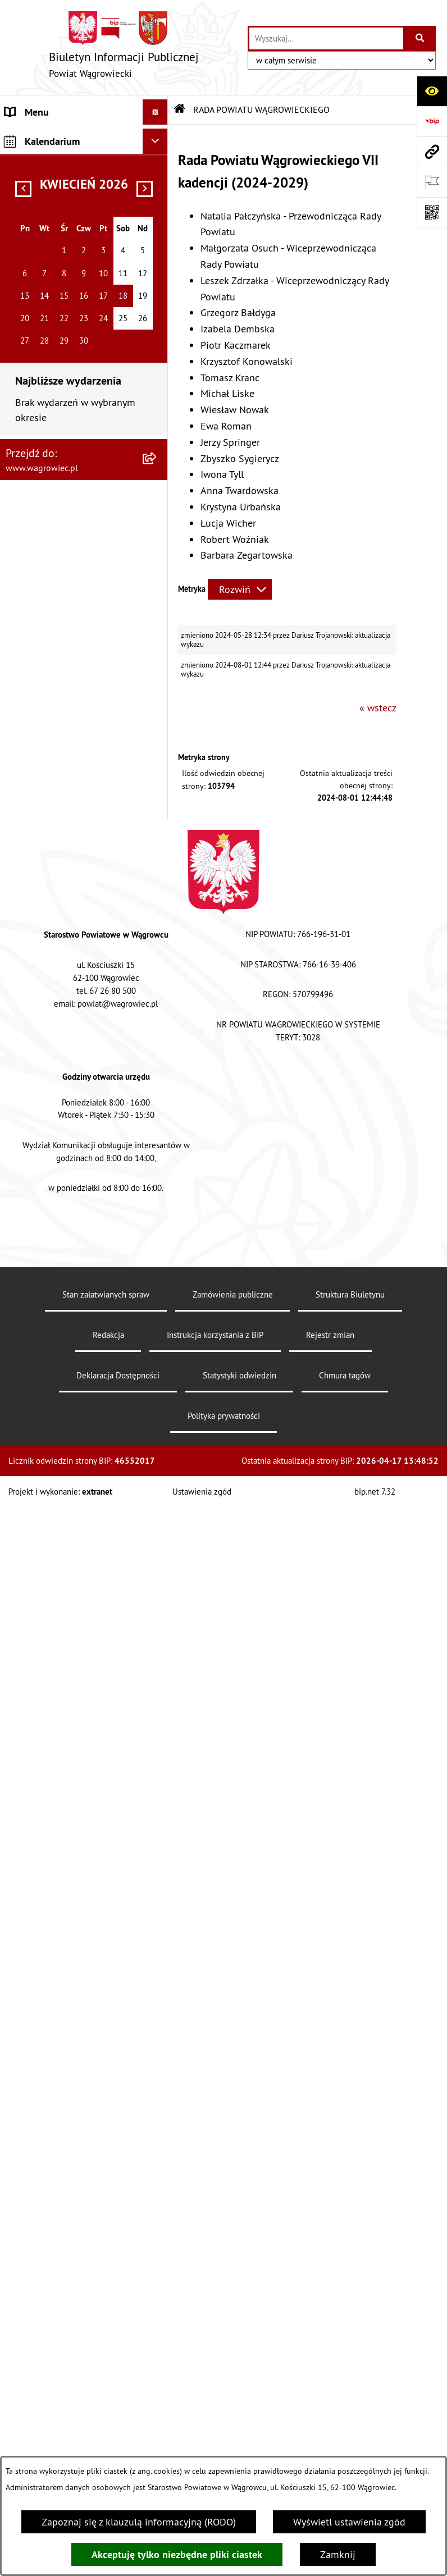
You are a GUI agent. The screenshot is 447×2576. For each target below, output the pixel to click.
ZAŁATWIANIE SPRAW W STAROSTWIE (58, 866)
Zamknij (337, 2554)
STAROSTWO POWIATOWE (61, 833)
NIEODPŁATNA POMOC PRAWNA (53, 1311)
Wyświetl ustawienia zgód (349, 2521)
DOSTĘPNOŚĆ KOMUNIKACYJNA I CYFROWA (73, 1063)
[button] (157, 178)
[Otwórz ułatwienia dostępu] (432, 91)
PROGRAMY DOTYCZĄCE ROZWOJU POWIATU (57, 1220)
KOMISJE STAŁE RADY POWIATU (52, 775)
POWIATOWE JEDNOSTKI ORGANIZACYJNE (58, 907)
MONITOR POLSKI (43, 1586)
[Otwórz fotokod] (432, 212)
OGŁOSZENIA (33, 939)
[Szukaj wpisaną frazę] (420, 38)
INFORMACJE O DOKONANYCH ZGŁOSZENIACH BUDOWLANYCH (70, 1384)
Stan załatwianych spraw (105, 2429)
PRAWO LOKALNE (43, 1136)
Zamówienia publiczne (233, 2429)
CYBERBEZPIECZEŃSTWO (60, 1480)
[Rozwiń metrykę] (240, 589)
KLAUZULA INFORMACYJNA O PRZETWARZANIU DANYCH (68, 145)
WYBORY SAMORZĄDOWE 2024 (61, 998)
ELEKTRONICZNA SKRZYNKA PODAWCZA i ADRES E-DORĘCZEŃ (66, 1439)
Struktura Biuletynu (350, 2429)
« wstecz (377, 707)
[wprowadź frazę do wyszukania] (326, 38)
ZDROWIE (26, 1343)
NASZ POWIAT (35, 177)
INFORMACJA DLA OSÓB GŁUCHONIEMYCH (56, 1104)
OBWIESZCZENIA (42, 964)
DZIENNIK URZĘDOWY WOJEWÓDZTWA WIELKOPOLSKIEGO (53, 1520)
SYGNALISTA (32, 1030)
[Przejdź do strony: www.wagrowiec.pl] (432, 151)
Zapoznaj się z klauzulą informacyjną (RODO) (139, 2521)
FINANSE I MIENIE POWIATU (66, 1187)
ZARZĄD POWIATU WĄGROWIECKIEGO (46, 735)
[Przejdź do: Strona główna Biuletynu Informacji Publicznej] (180, 109)
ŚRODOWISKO (35, 1252)
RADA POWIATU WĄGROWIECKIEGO (46, 211)
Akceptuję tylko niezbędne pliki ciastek (177, 2554)
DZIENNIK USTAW (43, 1561)
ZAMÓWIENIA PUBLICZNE (60, 1161)
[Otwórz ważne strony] (432, 182)
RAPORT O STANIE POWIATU (67, 808)
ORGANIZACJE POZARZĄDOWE (71, 1278)
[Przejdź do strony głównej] (123, 47)
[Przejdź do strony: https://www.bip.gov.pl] (432, 121)
